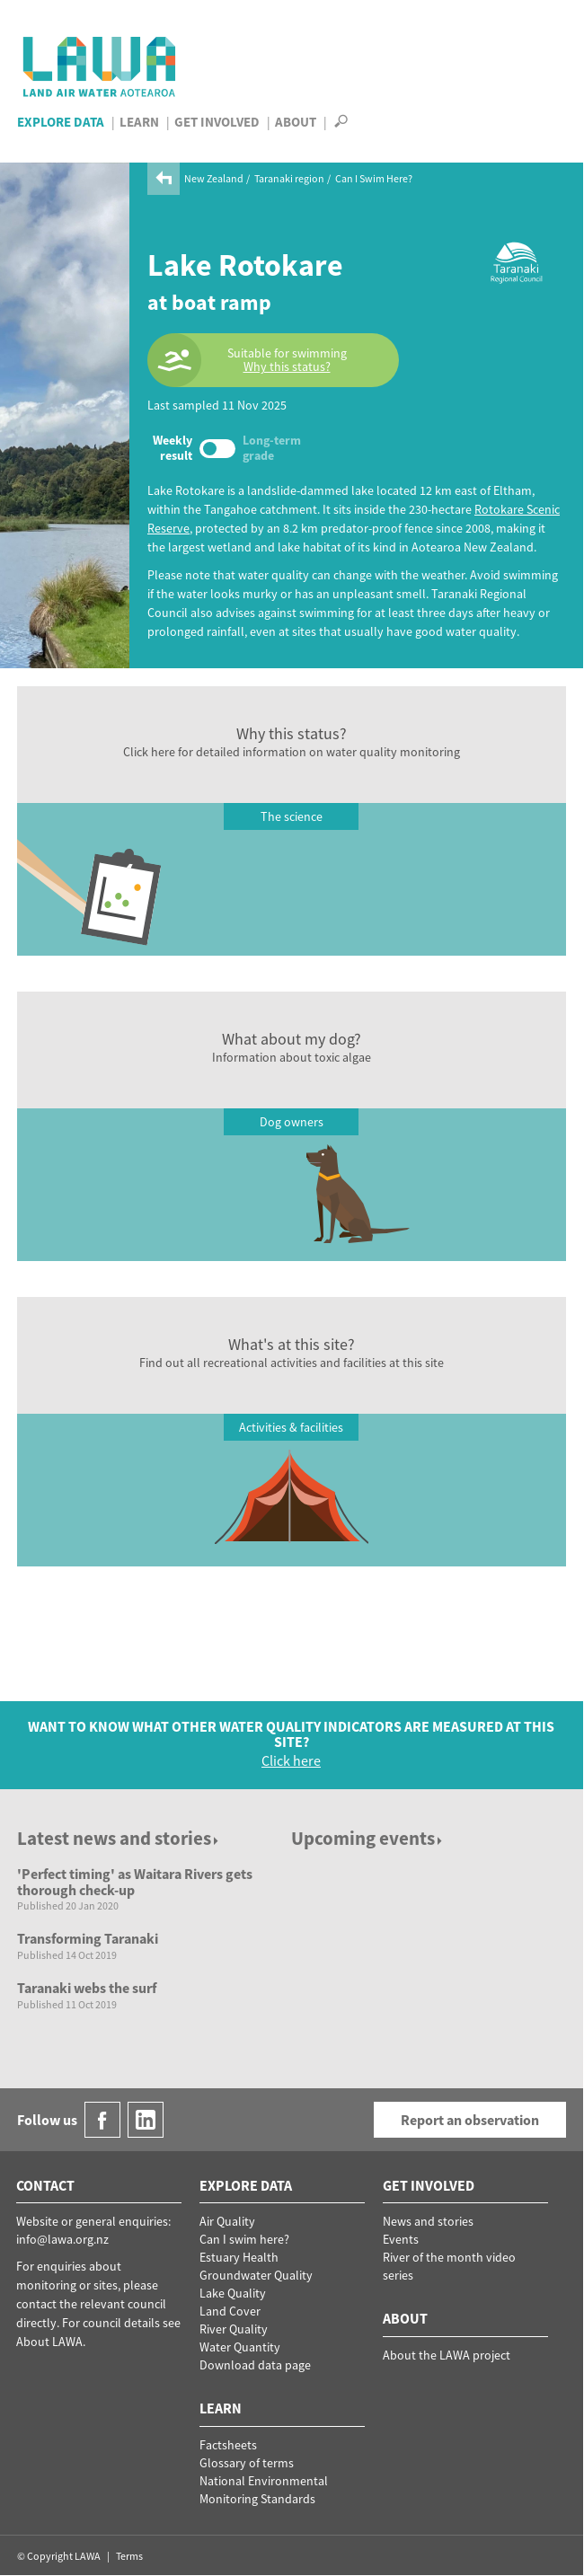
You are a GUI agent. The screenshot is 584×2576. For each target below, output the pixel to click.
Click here (291, 1760)
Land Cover (230, 2311)
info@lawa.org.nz (62, 2239)
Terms (129, 2556)
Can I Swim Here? (373, 178)
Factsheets (228, 2445)
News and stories (428, 2221)
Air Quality (227, 2221)
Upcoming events (368, 1838)
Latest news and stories (119, 1838)
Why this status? (287, 367)
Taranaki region (289, 178)
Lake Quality (232, 2293)
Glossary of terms (246, 2463)
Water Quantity (239, 2347)
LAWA (100, 66)
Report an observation (470, 2120)
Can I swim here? (244, 2239)
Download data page (255, 2365)
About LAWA (49, 2341)
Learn (139, 121)
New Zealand (213, 178)
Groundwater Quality (256, 2275)
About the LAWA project (446, 2355)
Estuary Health (239, 2257)
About (295, 121)
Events (401, 2239)
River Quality (233, 2329)
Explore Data (60, 121)
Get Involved (217, 121)
